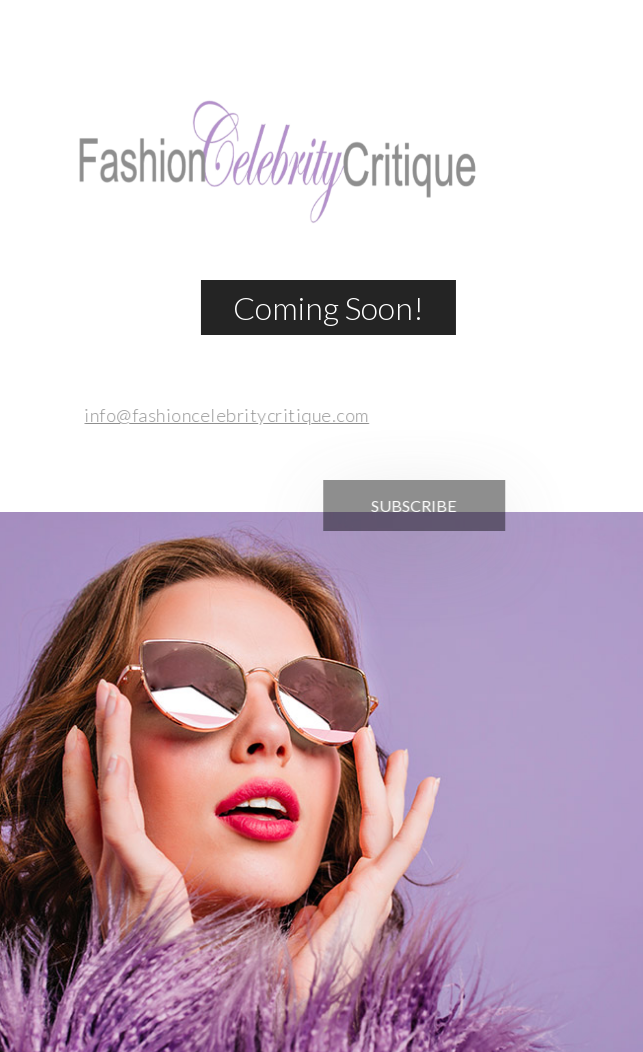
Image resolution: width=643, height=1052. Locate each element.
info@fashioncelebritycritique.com (221, 415)
